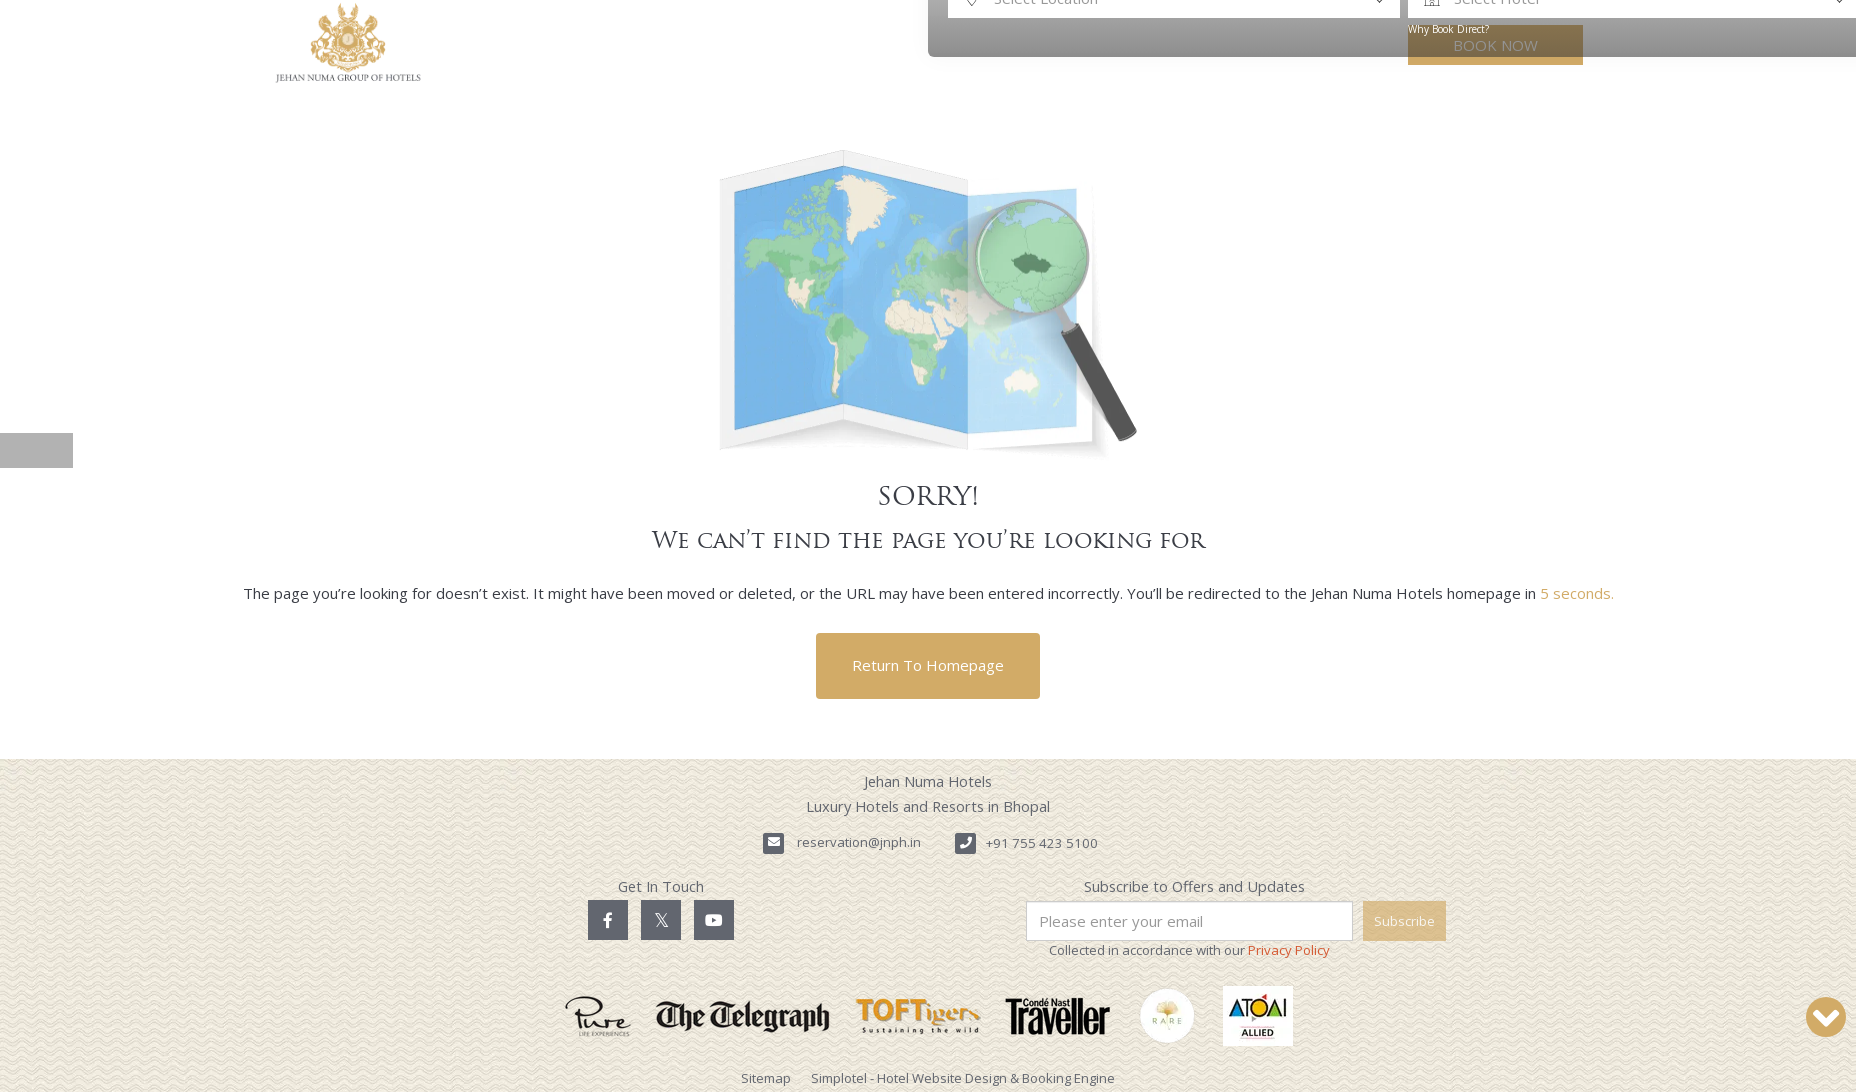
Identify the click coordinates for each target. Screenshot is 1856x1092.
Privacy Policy (1289, 950)
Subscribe (1404, 921)
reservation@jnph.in (859, 842)
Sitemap (766, 1078)
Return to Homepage (928, 665)
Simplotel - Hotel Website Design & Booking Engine (963, 1078)
